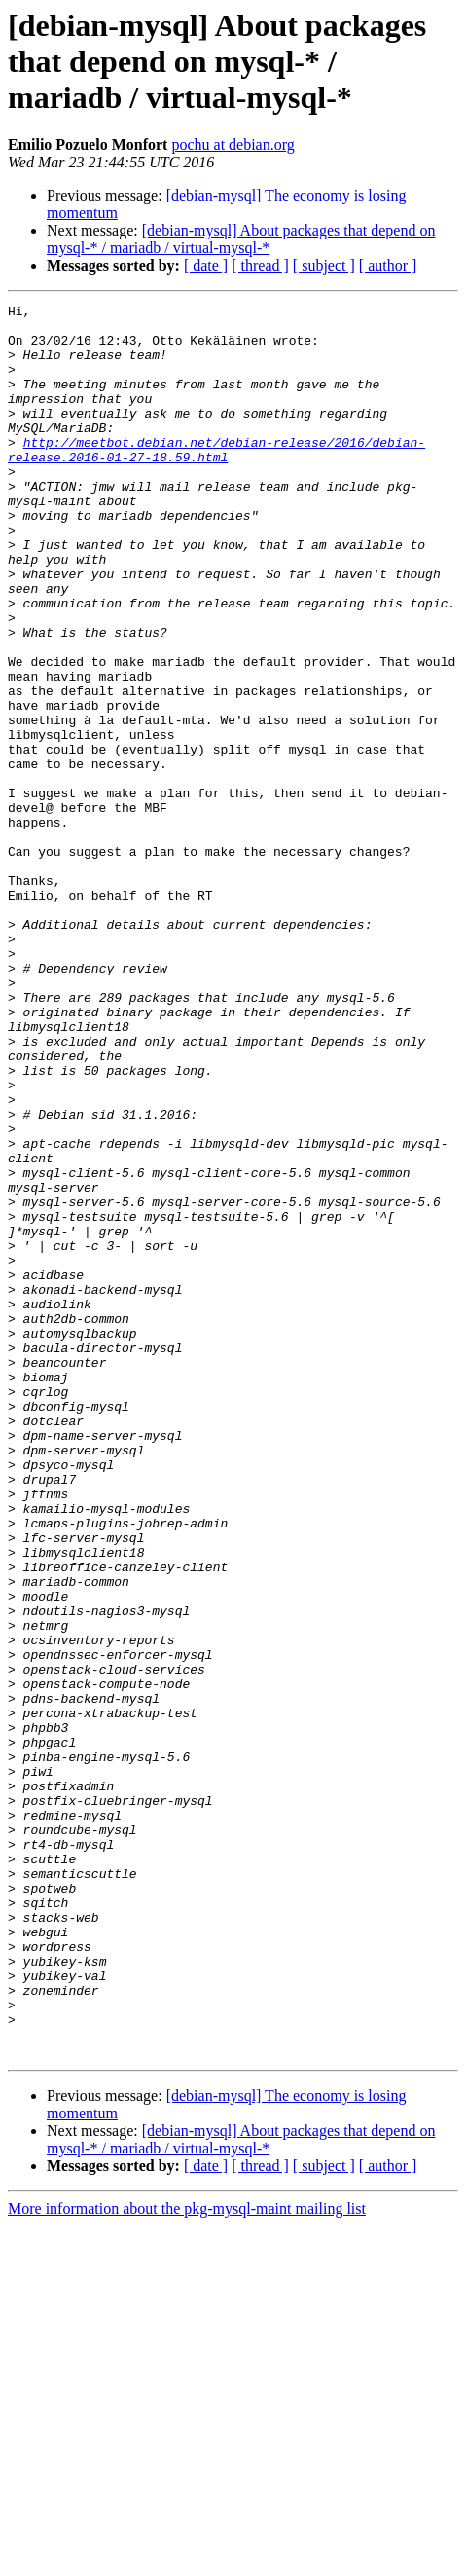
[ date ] (206, 265)
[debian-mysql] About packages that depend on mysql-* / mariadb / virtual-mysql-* (241, 239)
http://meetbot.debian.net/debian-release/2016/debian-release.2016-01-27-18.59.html (216, 479)
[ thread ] (260, 265)
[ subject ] (324, 265)
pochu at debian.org (232, 144)
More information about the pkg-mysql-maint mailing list (187, 2559)
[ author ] (388, 265)
